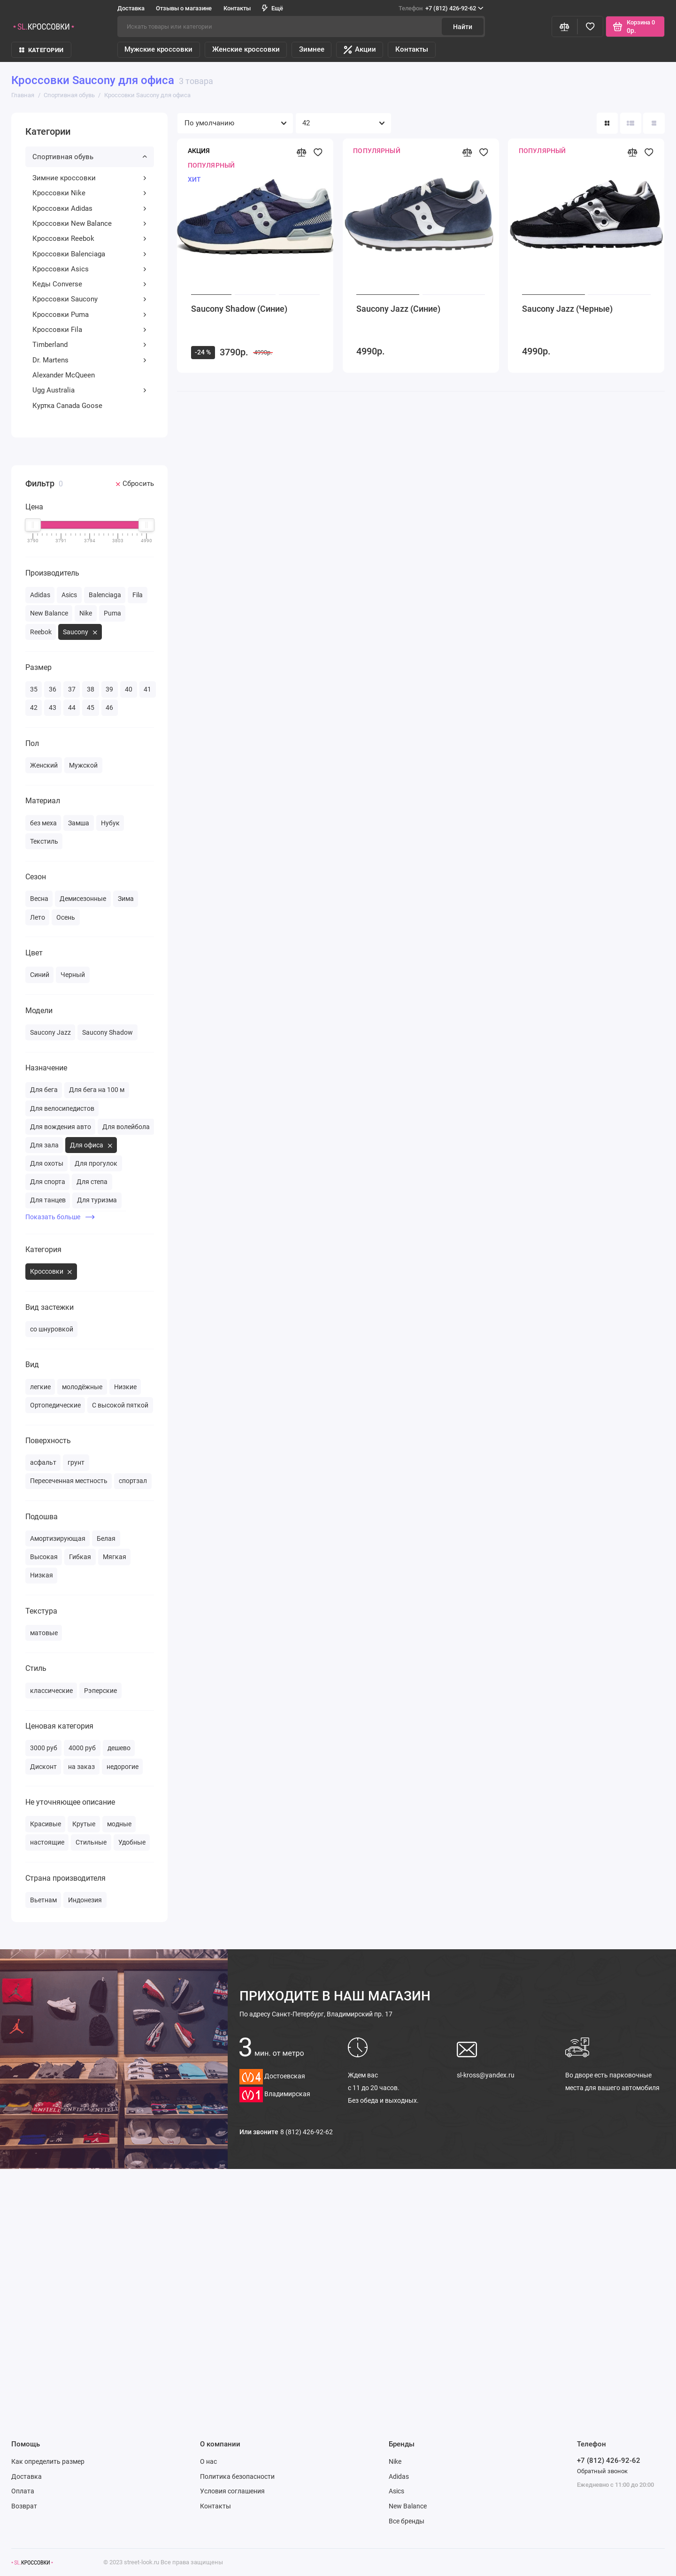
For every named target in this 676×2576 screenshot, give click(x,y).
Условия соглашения (232, 2491)
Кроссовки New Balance (89, 223)
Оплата (22, 2491)
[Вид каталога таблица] (653, 123)
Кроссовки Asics (89, 269)
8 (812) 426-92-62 (306, 2132)
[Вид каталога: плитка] (607, 123)
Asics (396, 2491)
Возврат (24, 2506)
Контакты (237, 8)
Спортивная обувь (89, 157)
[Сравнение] (564, 26)
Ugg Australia (89, 390)
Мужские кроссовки (158, 49)
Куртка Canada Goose (67, 405)
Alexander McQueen (63, 375)
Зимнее (311, 49)
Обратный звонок (602, 2471)
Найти (462, 27)
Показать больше (59, 1217)
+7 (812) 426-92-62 (441, 8)
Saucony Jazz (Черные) (567, 309)
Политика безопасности (237, 2476)
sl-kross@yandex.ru (486, 2075)
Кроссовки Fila (89, 329)
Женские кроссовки (246, 49)
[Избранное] (590, 26)
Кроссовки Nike (89, 193)
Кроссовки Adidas (89, 208)
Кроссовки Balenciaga (89, 254)
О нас (208, 2461)
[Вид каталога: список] (630, 123)
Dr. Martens (89, 360)
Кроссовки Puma (89, 314)
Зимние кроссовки (89, 178)
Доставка (131, 8)
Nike (395, 2461)
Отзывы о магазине (184, 8)
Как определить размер (47, 2461)
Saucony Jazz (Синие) (398, 309)
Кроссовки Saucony (89, 299)
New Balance (408, 2506)
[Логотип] (32, 2562)
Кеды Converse (89, 284)
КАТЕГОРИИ (41, 50)
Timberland (89, 344)
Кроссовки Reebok (89, 238)
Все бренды (406, 2521)
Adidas (399, 2476)
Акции (360, 49)
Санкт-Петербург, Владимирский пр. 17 (315, 2014)
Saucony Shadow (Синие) (239, 309)
